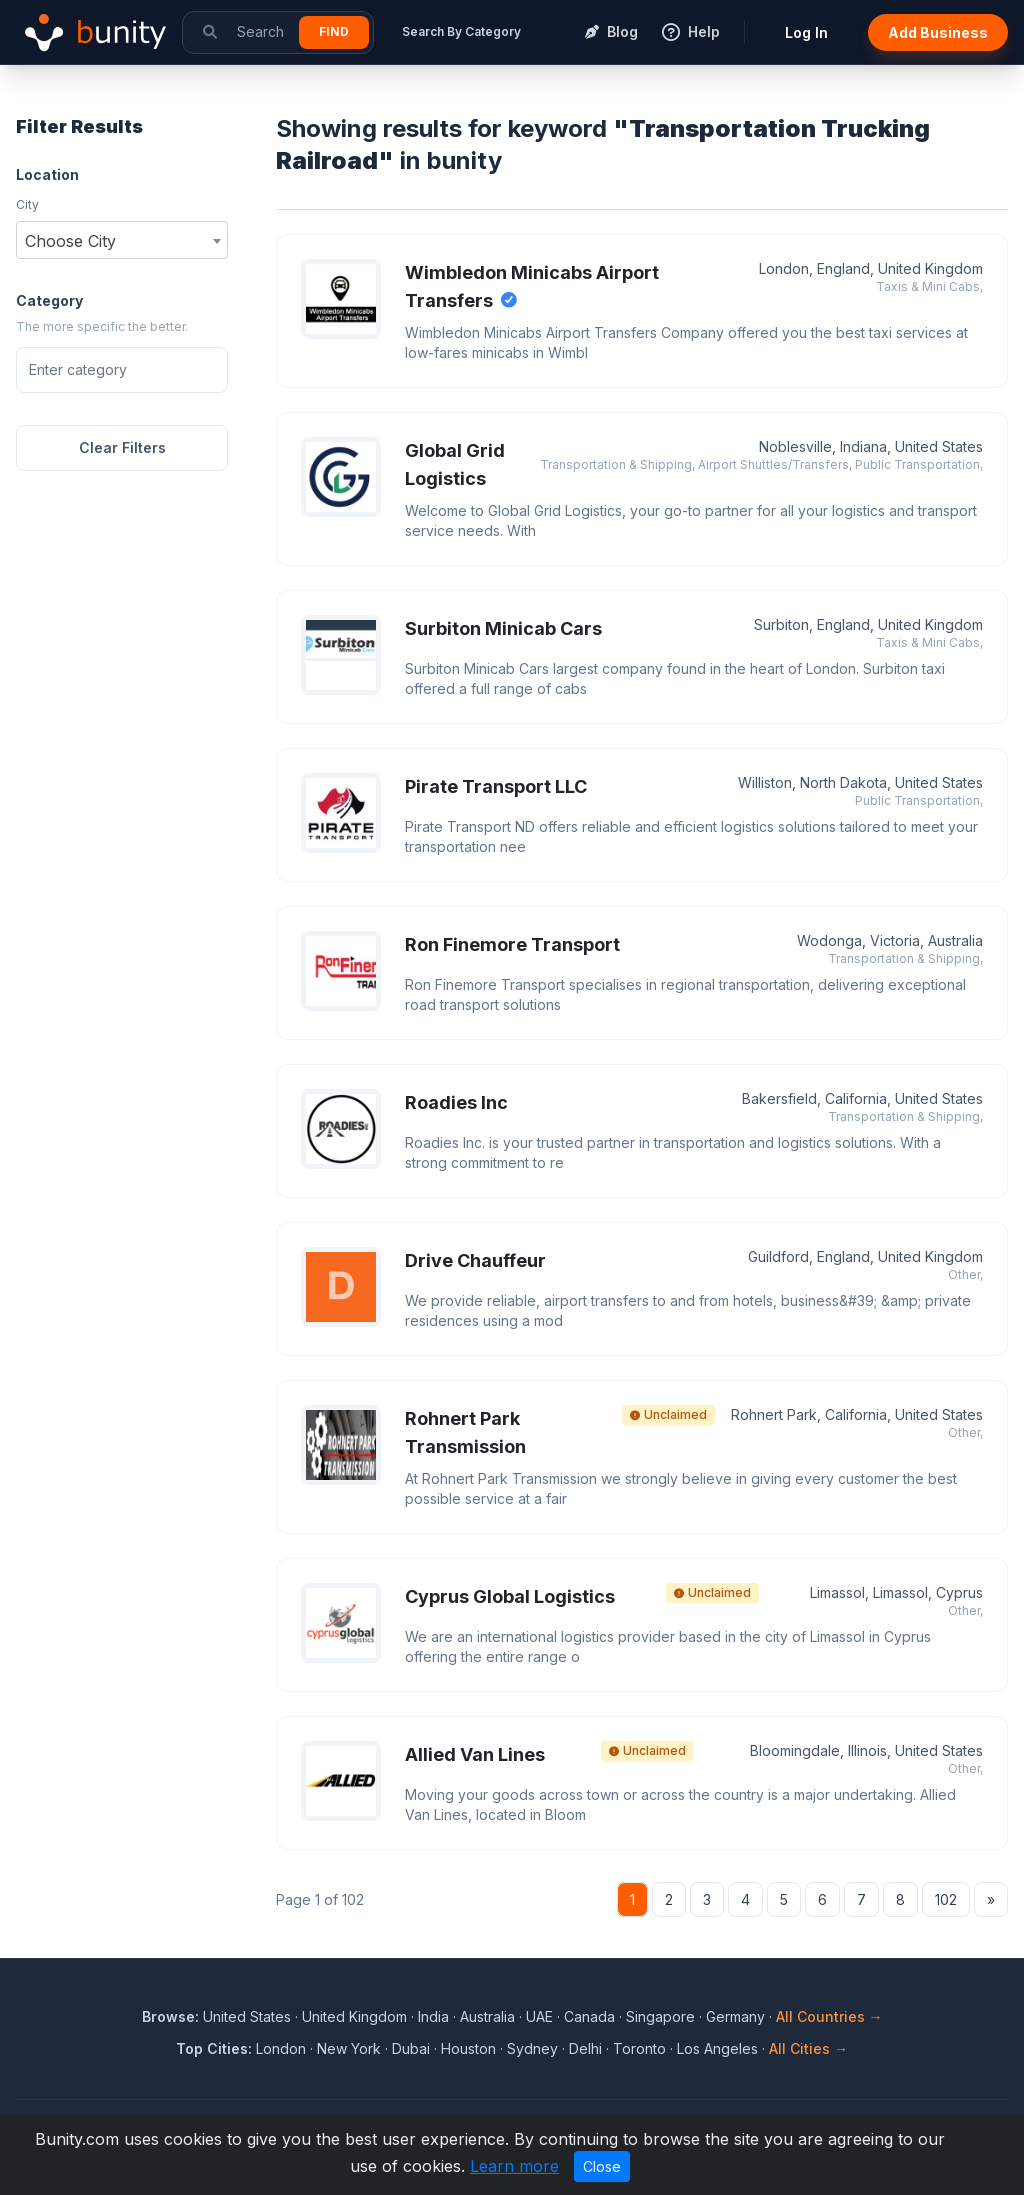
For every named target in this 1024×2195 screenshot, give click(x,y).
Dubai (411, 2048)
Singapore (660, 2016)
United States (247, 2016)
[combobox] (122, 240)
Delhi (585, 2048)
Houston (468, 2048)
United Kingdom (354, 2016)
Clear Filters (122, 447)
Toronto (639, 2048)
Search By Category (461, 31)
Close (602, 2166)
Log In (806, 32)
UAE (539, 2016)
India (433, 2016)
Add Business (938, 32)
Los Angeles (717, 2048)
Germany (735, 2016)
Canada (589, 2016)
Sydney (532, 2048)
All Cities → (808, 2048)
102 (946, 1899)
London (281, 2048)
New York (349, 2048)
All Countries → (829, 2016)
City (27, 204)
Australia (487, 2016)
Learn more (514, 2166)
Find (334, 31)
